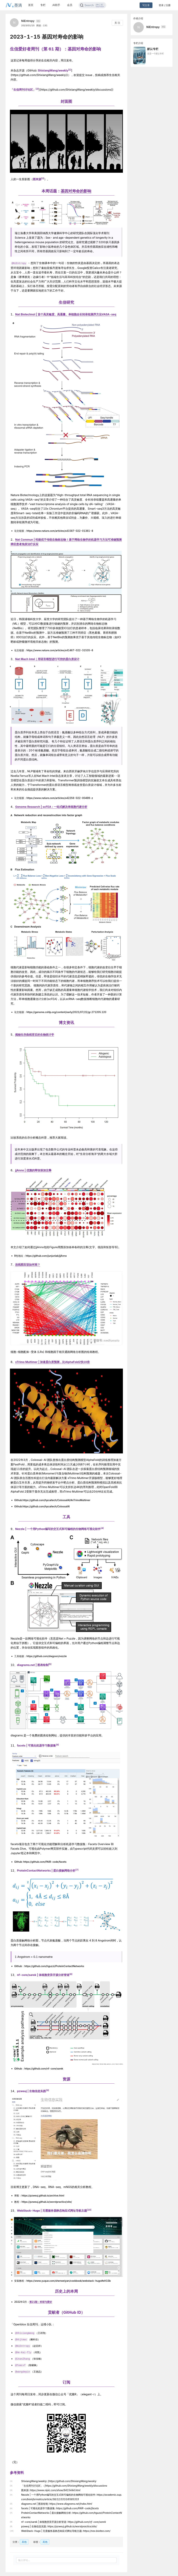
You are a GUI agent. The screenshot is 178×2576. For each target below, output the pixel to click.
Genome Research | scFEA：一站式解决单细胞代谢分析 (51, 806)
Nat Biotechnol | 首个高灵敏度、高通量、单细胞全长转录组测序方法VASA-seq (65, 314)
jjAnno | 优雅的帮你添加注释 (33, 1170)
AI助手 (56, 5)
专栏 (43, 5)
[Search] (92, 5)
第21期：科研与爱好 (40, 2301)
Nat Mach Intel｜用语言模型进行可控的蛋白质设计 (47, 659)
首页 (30, 5)
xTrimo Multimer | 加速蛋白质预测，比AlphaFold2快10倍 (52, 1361)
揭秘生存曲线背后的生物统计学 (34, 1034)
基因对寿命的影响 (76, 191)
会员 (69, 5)
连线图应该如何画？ (27, 1264)
